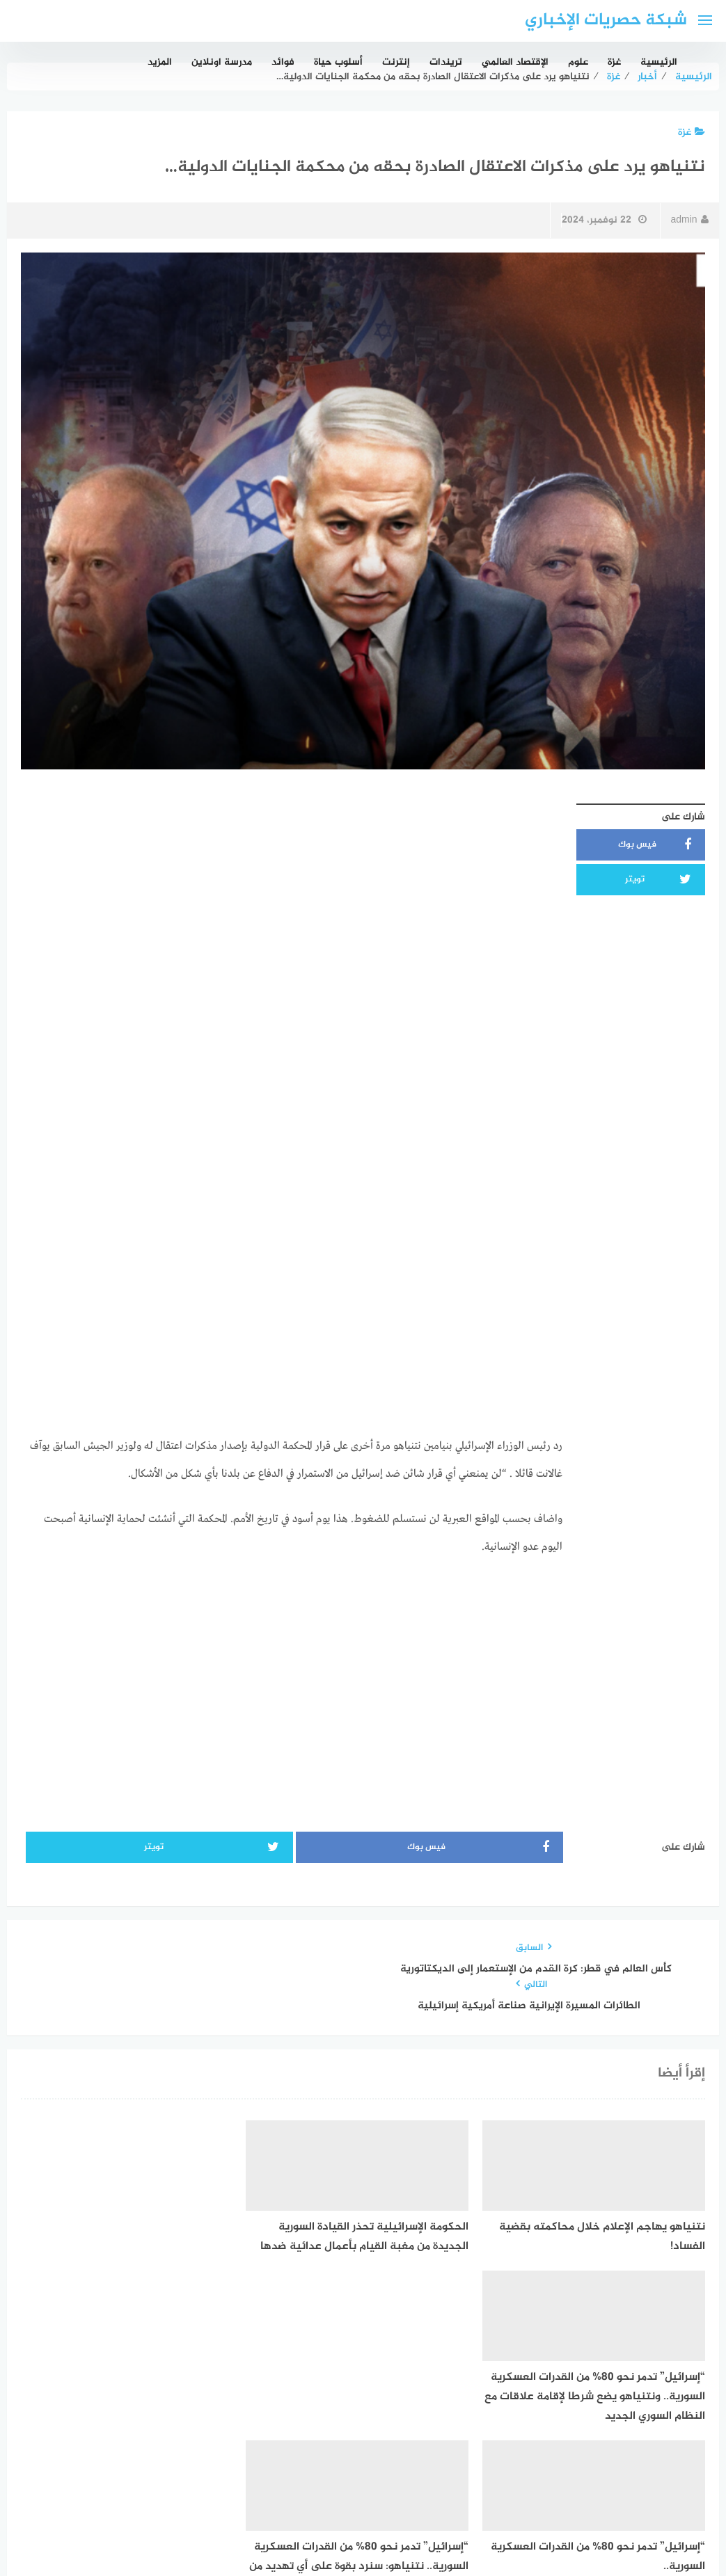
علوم (578, 62)
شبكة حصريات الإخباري (606, 20)
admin (689, 220)
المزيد (160, 62)
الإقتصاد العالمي (515, 62)
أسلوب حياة (338, 62)
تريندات (445, 62)
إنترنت (396, 62)
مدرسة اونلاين (221, 62)
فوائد (282, 62)
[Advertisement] (291, 894)
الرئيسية (658, 62)
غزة (614, 62)
